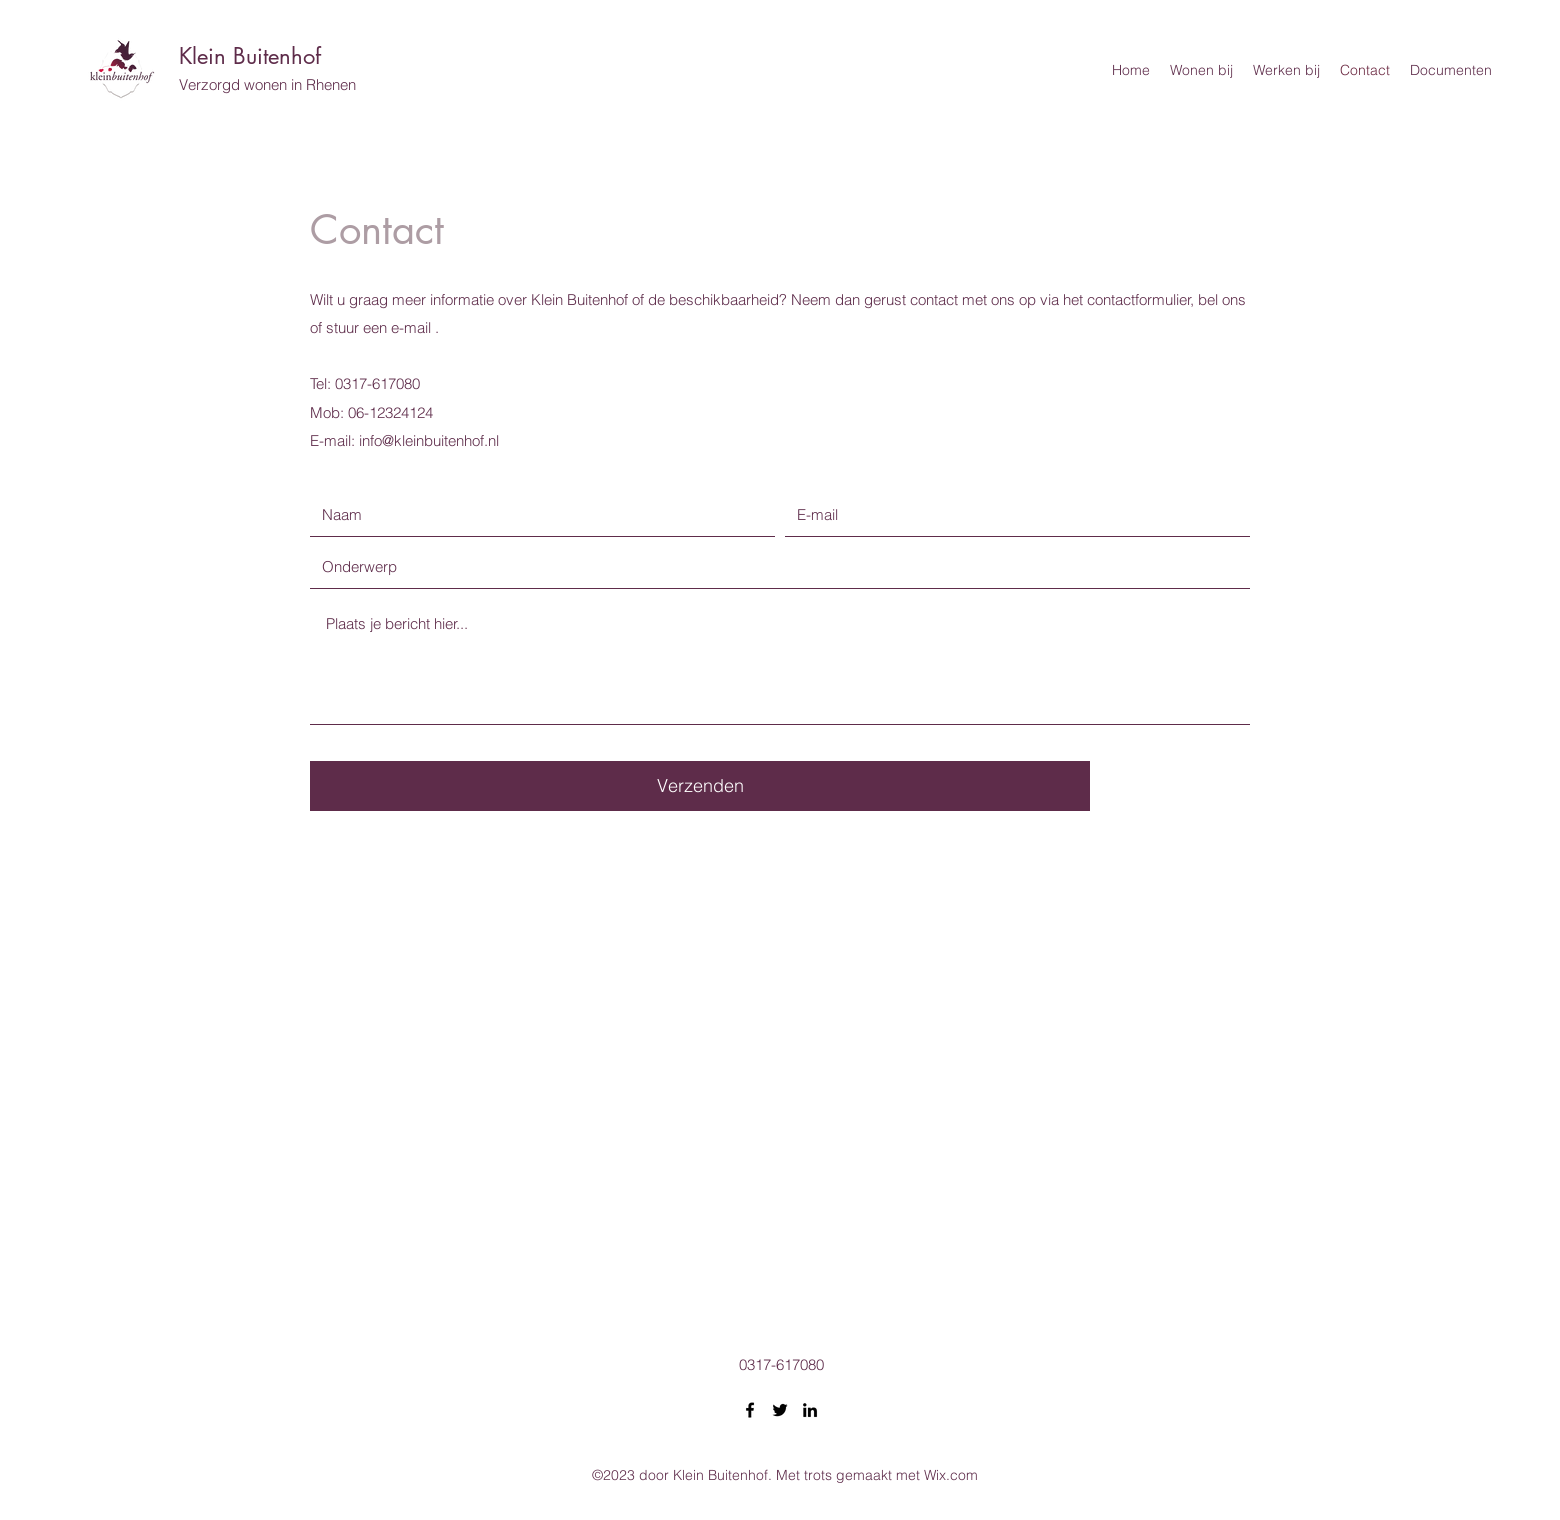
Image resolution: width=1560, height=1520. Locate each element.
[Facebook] (750, 1410)
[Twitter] (780, 1410)
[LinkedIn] (810, 1410)
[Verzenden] (700, 786)
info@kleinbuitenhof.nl (429, 440)
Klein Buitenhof (250, 56)
